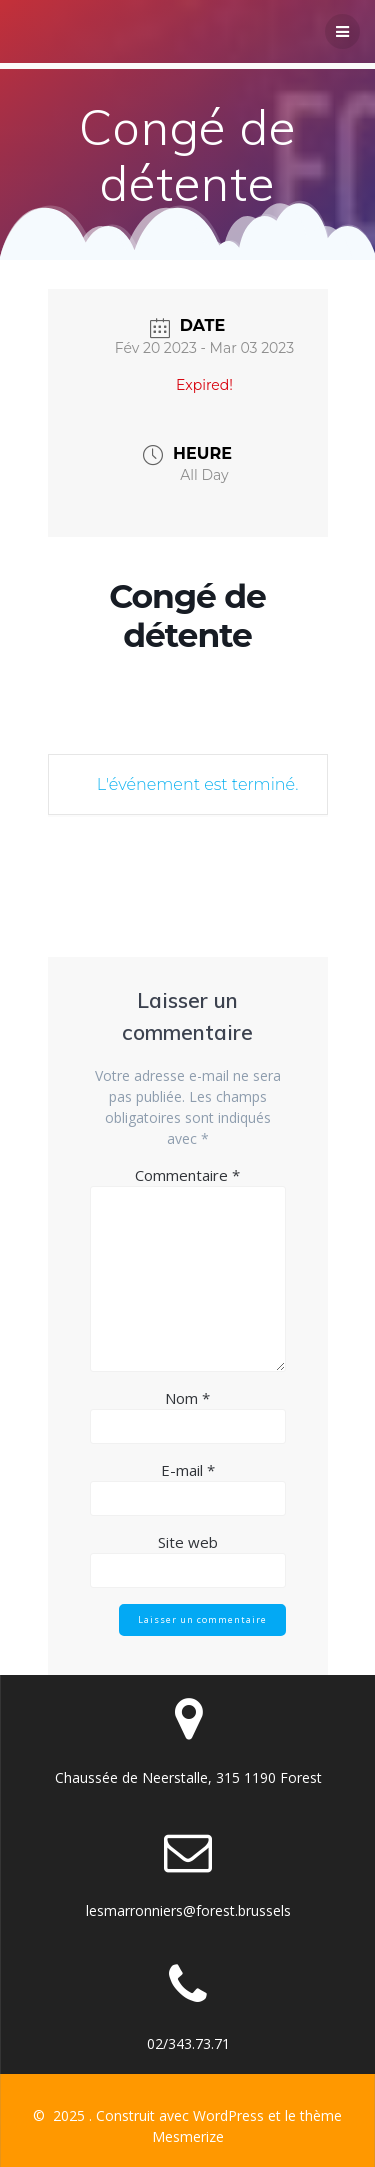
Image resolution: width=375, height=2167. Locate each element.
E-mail (188, 1470)
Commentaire (187, 1175)
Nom (187, 1398)
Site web (188, 1542)
